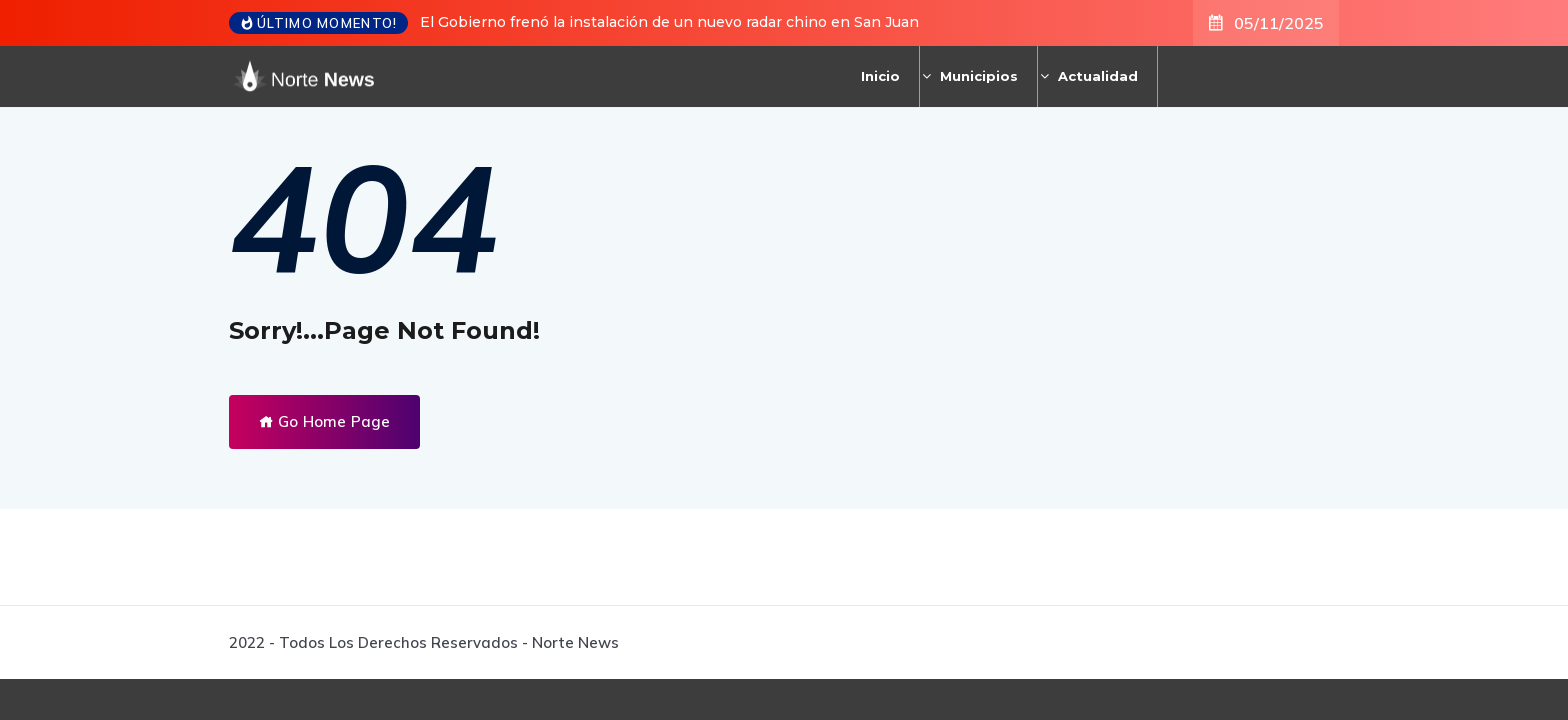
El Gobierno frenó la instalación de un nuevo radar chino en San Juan (669, 22)
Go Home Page (324, 421)
